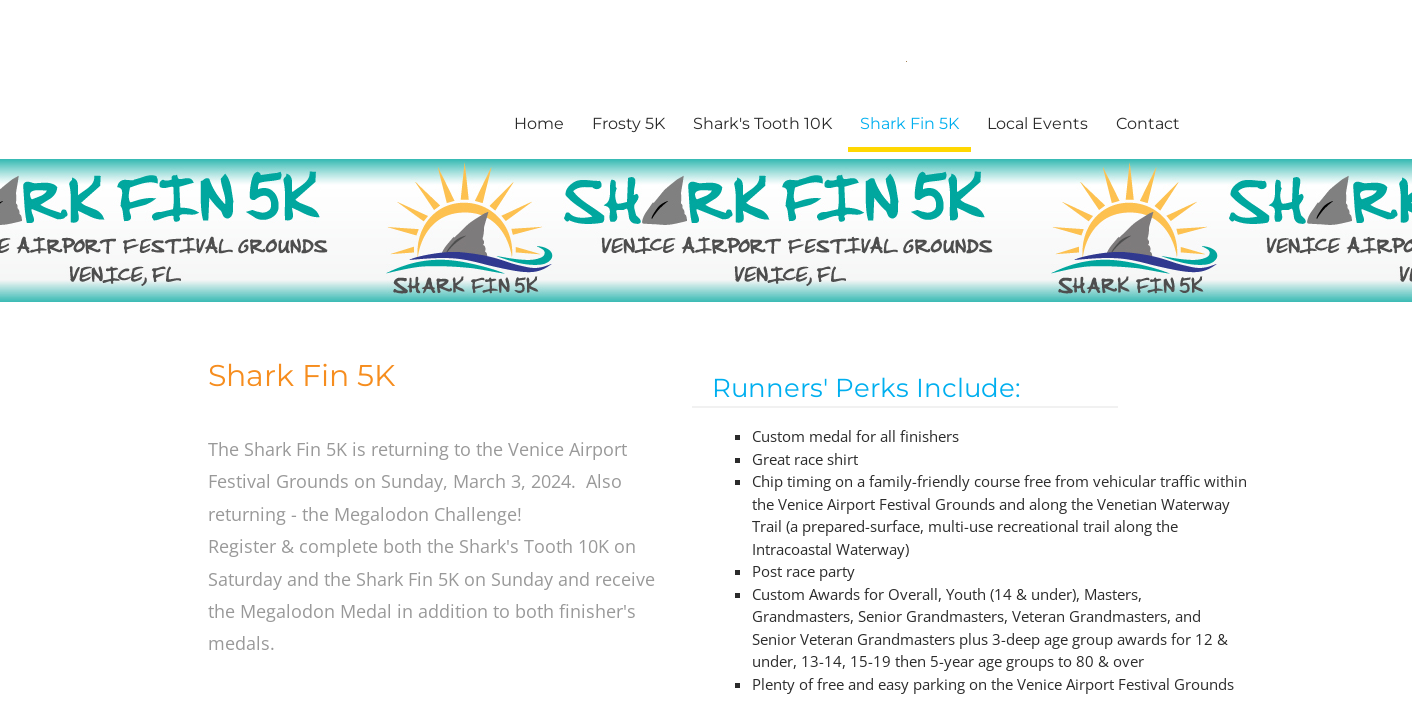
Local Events (1037, 123)
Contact (1148, 123)
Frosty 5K (628, 123)
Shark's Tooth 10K (762, 123)
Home (539, 123)
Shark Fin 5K (909, 123)
